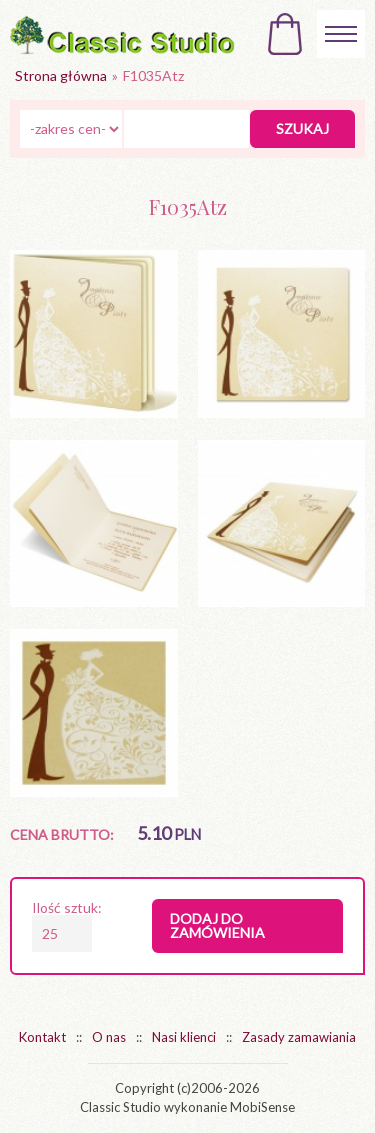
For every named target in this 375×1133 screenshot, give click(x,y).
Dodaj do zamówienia (217, 925)
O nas (109, 1037)
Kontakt (42, 1037)
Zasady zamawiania (299, 1037)
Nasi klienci (184, 1037)
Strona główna (61, 75)
